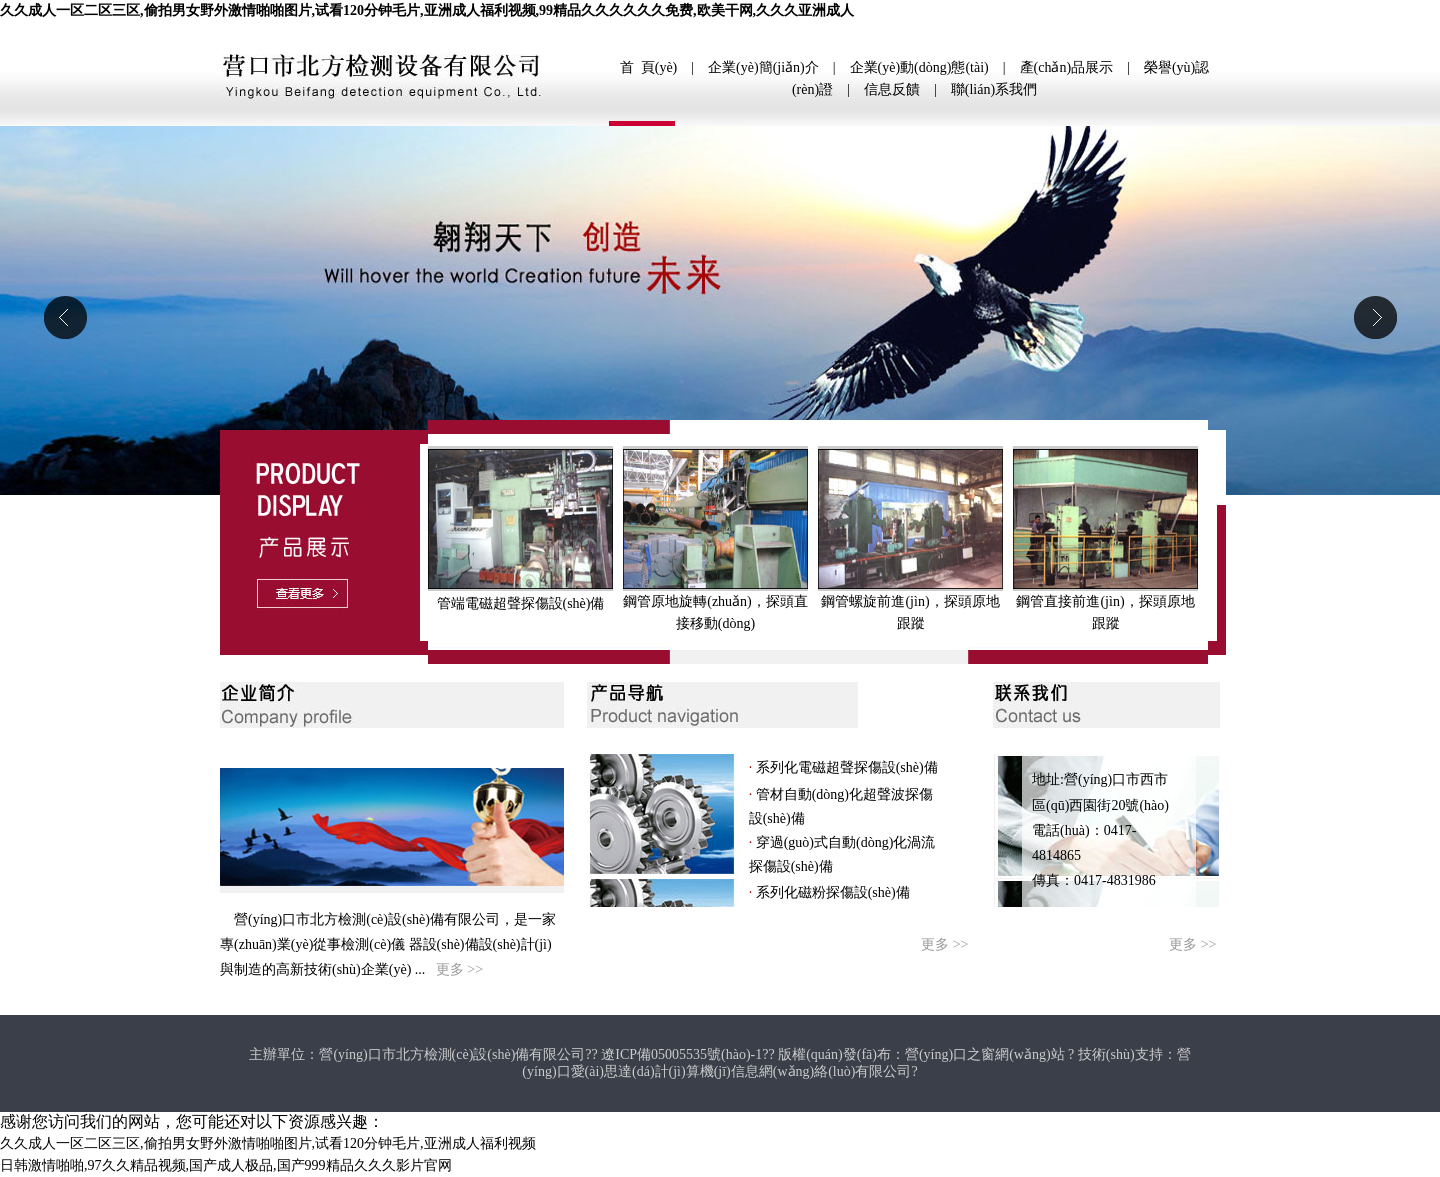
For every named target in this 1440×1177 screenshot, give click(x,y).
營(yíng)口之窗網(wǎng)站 (985, 1054)
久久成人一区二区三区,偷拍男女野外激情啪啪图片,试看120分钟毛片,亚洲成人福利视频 (268, 1143)
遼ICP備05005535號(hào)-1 (681, 1054)
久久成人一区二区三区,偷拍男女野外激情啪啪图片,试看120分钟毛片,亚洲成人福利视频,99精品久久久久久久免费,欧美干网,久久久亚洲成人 (427, 10)
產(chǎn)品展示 (1067, 67)
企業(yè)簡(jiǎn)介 (763, 67)
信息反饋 (892, 89)
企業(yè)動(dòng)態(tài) (919, 67)
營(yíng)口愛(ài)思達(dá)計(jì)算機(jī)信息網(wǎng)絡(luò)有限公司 (856, 1063)
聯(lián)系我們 (994, 89)
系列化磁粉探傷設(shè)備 (831, 892)
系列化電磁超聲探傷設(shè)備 (845, 767)
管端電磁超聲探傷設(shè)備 (521, 603)
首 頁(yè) (649, 67)
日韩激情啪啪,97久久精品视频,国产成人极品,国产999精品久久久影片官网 (226, 1165)
